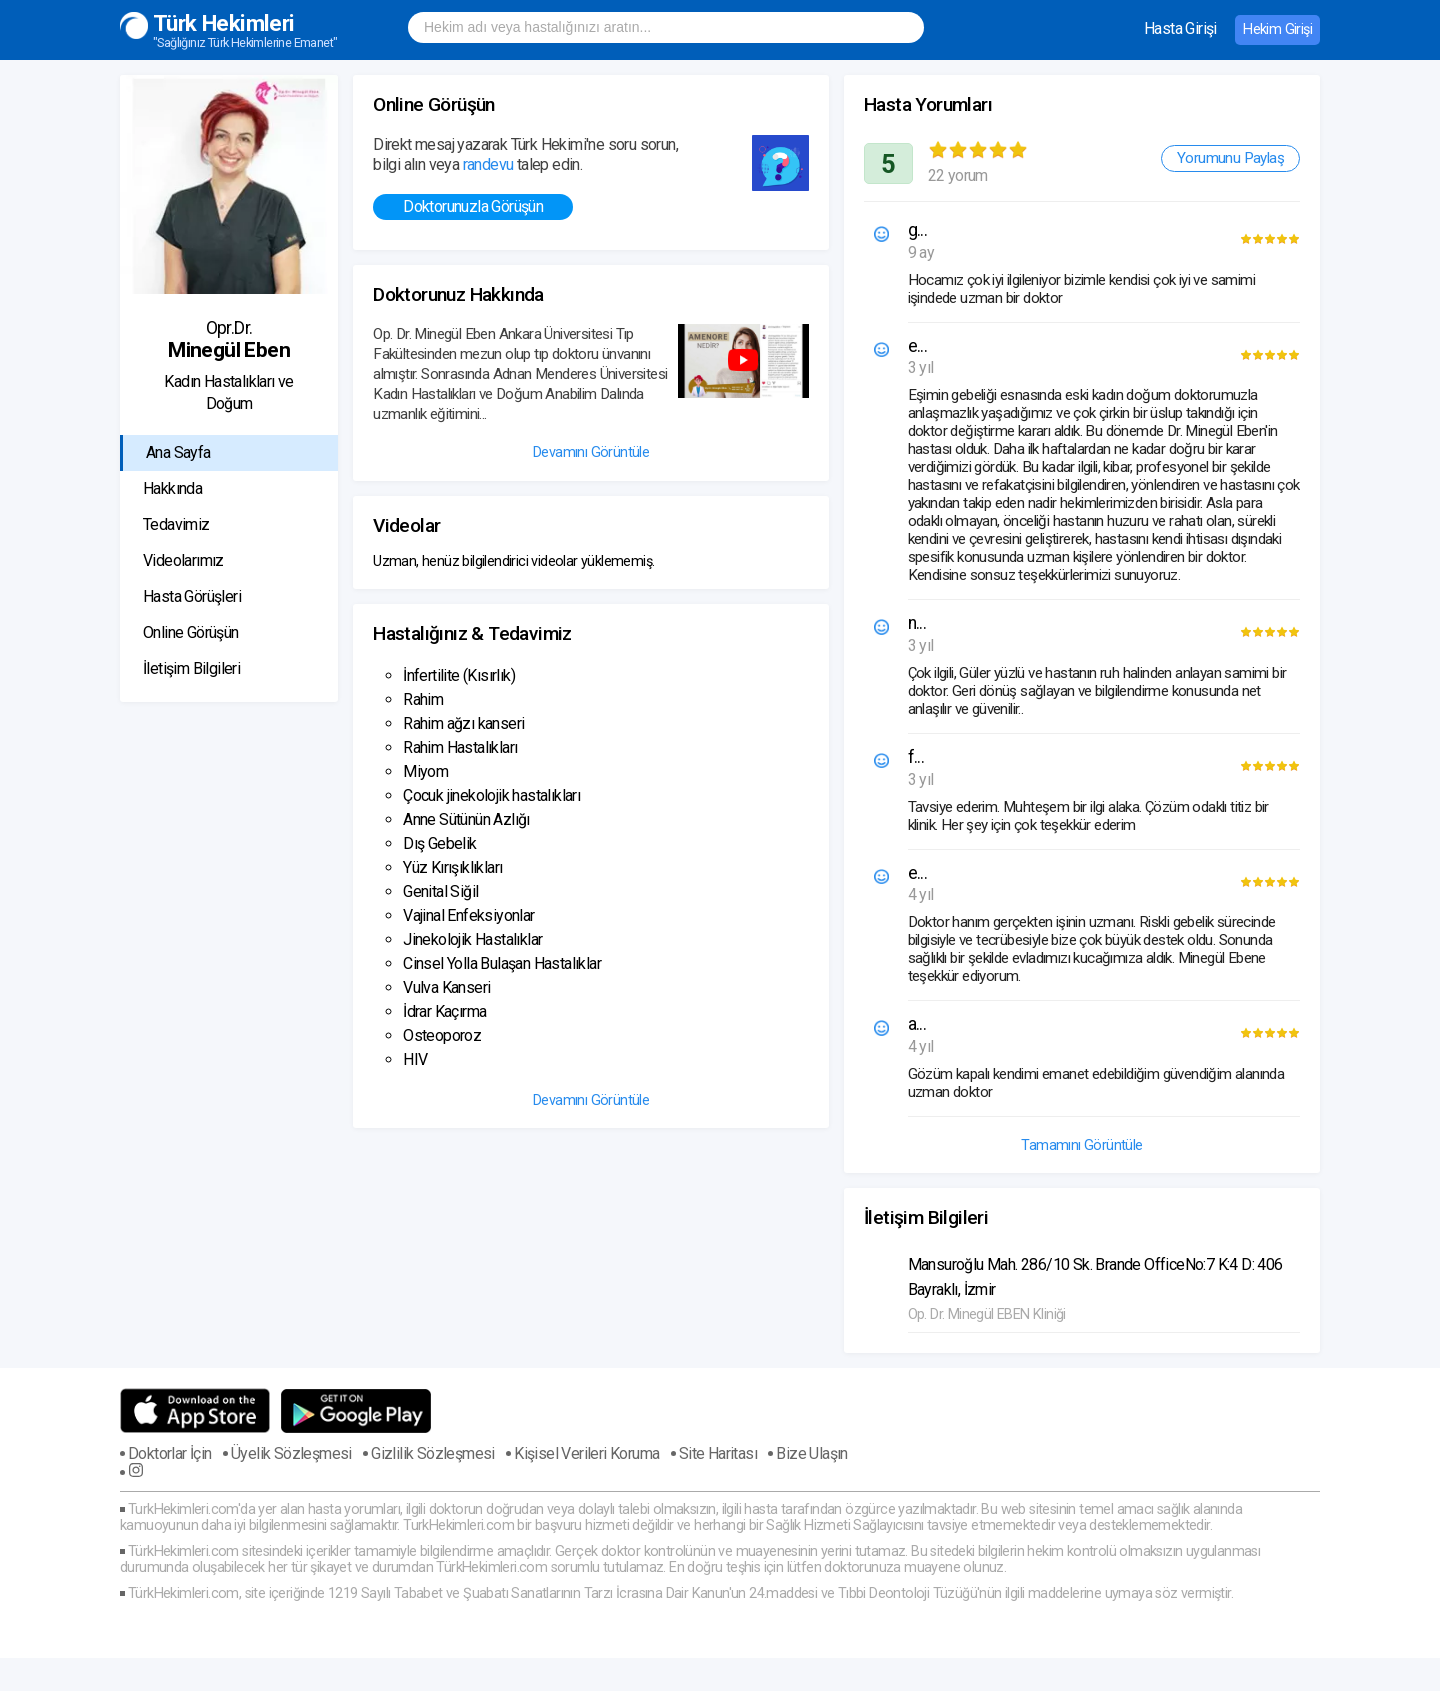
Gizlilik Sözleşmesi (433, 1454)
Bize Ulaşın (811, 1454)
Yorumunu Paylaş (1230, 158)
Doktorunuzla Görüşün (473, 206)
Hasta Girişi (1180, 28)
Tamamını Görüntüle (1081, 1145)
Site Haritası (718, 1454)
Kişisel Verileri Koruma (586, 1454)
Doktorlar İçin (170, 1454)
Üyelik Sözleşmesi (291, 1454)
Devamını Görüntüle (591, 452)
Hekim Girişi (1277, 29)
